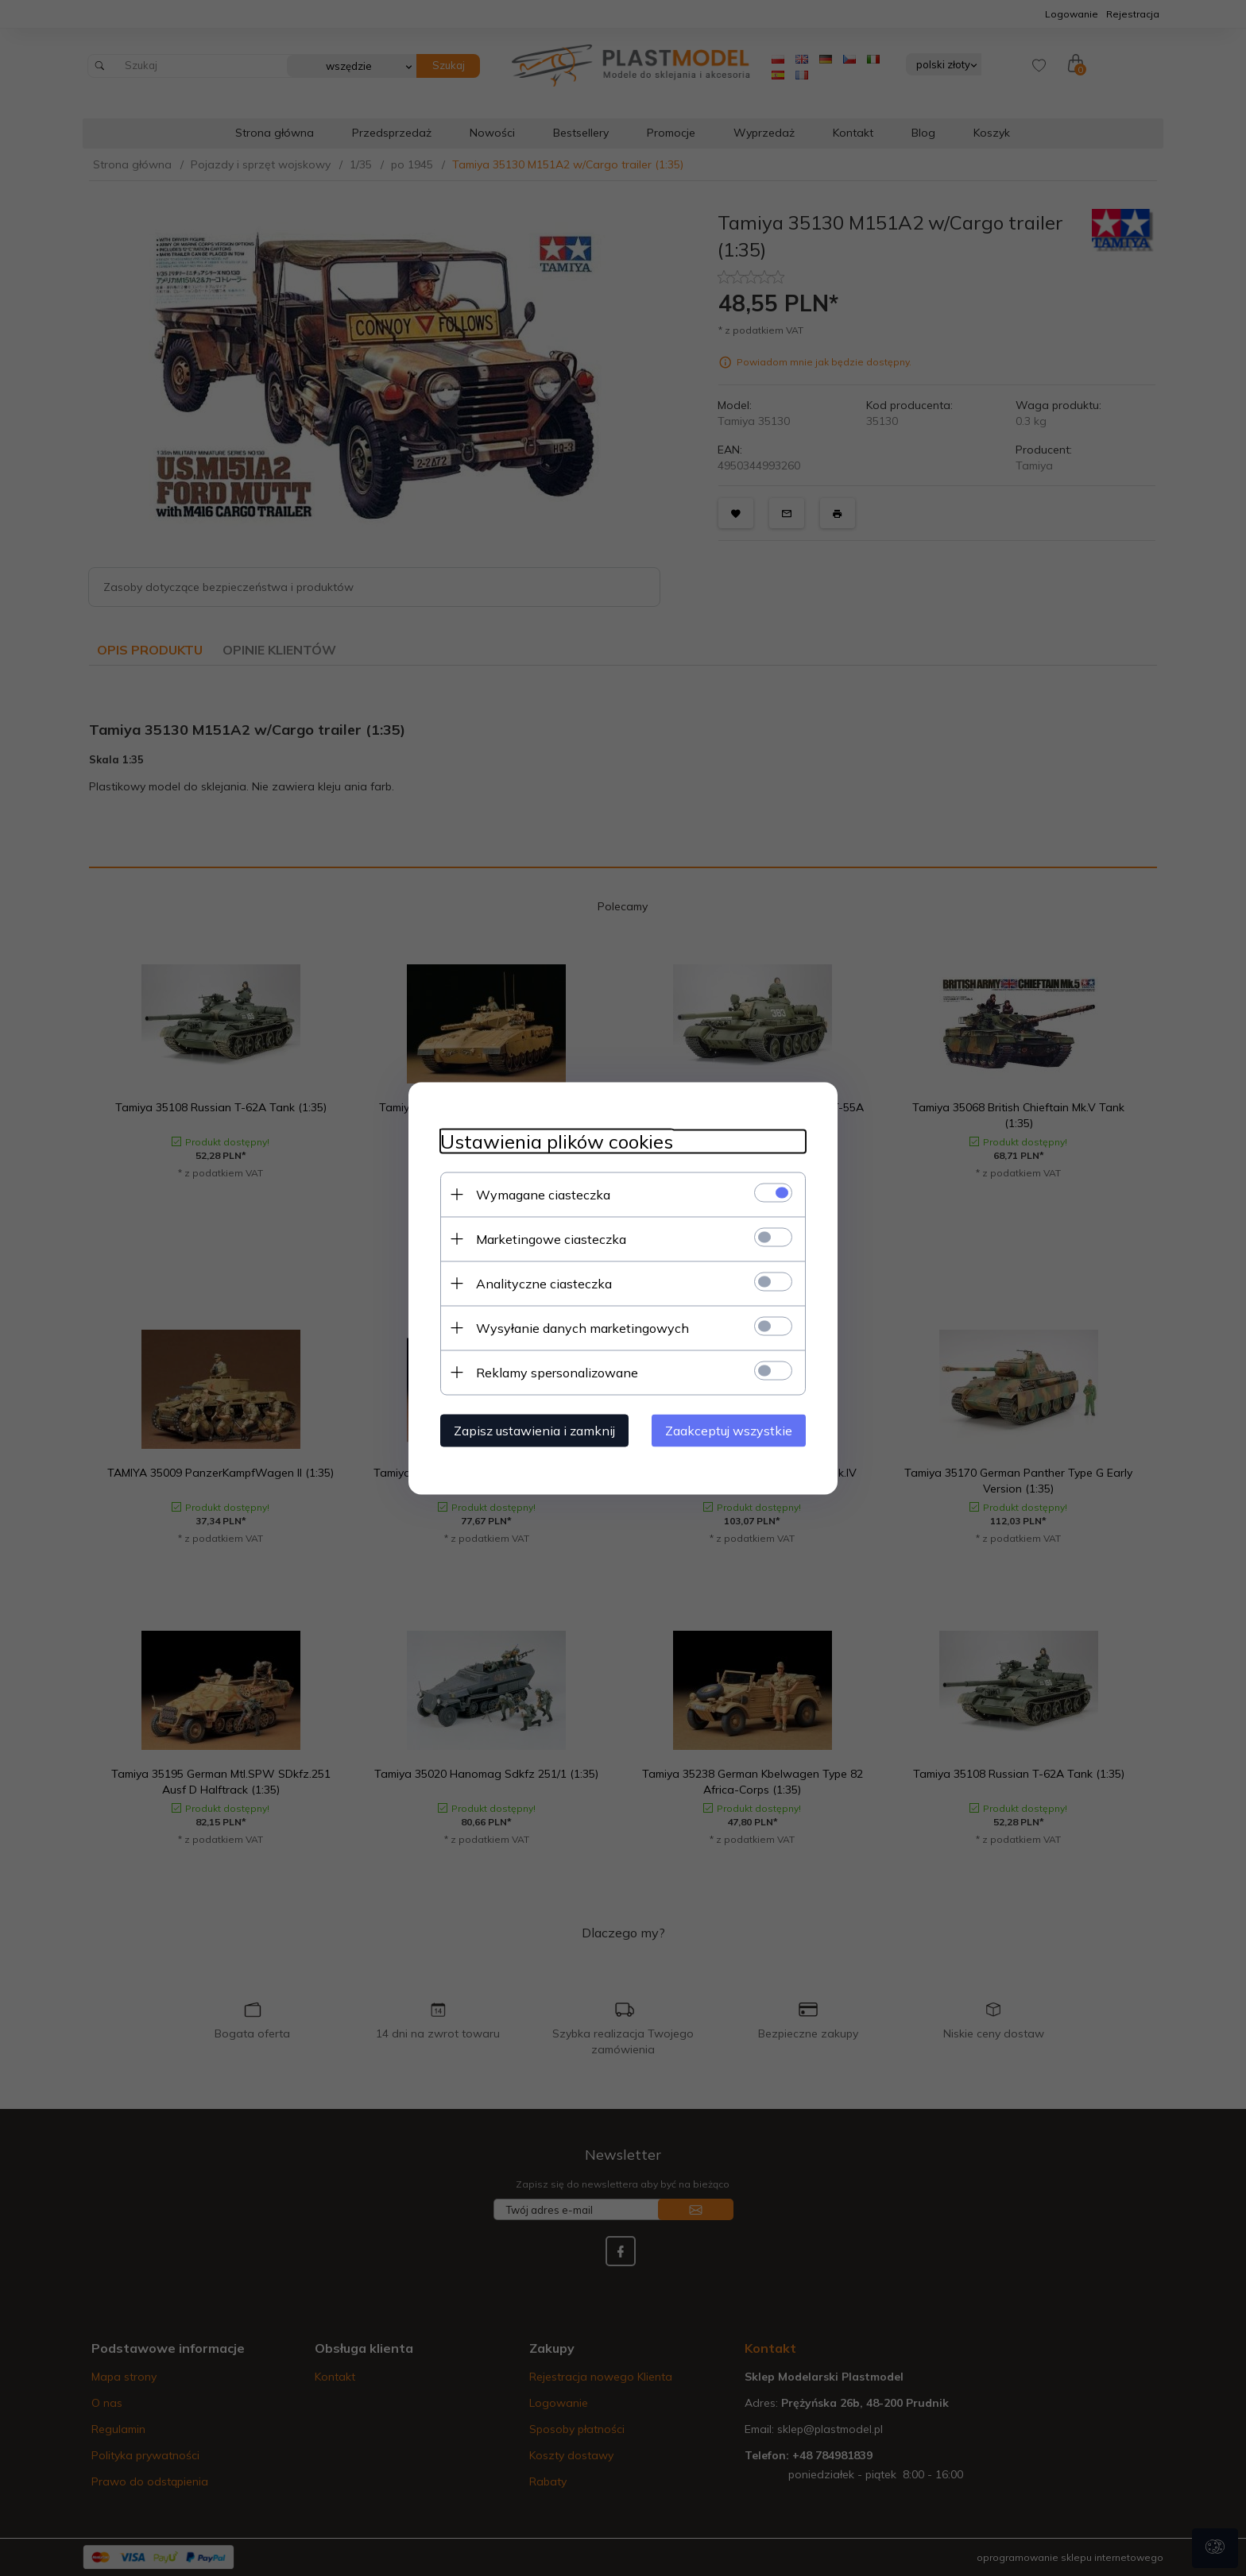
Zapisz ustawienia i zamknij (534, 1430)
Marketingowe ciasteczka (551, 1238)
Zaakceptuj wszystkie (728, 1430)
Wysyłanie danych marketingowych (582, 1327)
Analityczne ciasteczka (544, 1283)
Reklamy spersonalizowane (557, 1372)
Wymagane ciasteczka (543, 1194)
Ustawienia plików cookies (556, 1141)
